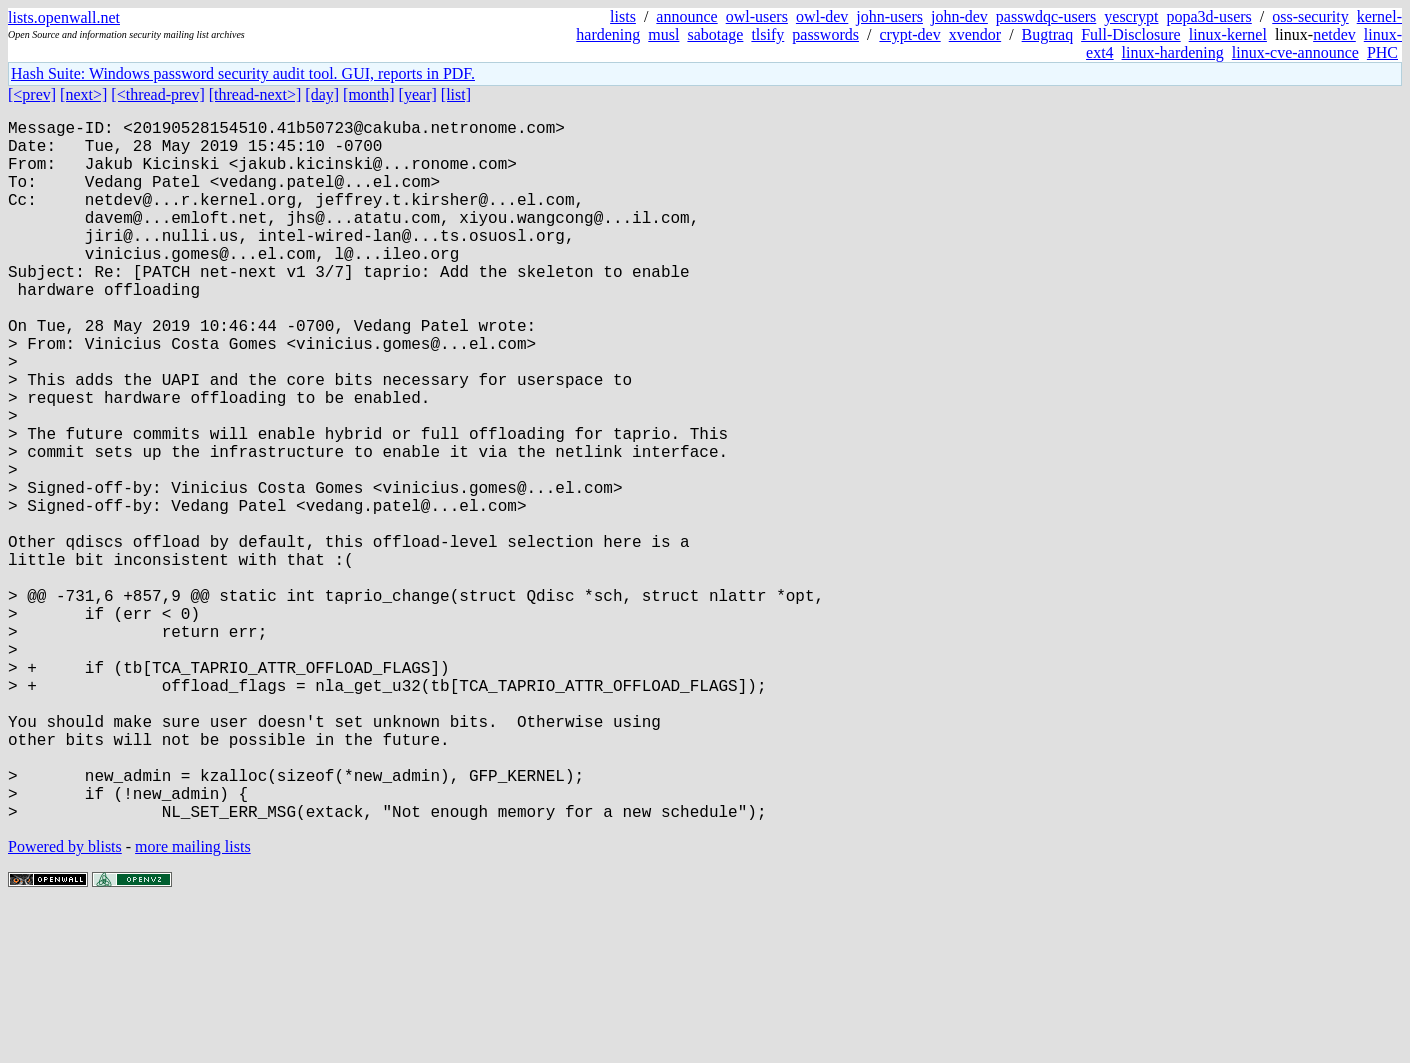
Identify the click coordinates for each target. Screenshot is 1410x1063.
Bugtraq (1048, 34)
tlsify (767, 34)
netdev (1334, 34)
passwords (825, 34)
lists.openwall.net (64, 17)
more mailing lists (193, 1002)
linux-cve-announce (1295, 52)
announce (686, 16)
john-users (889, 16)
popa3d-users (1208, 16)
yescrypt (1131, 16)
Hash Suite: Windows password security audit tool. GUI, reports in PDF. (243, 73)
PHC (1382, 52)
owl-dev (822, 16)
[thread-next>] (255, 94)
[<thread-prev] (157, 94)
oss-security (1310, 16)
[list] (456, 94)
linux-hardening (1173, 52)
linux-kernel (1228, 34)
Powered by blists (65, 1002)
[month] (369, 94)
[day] (322, 94)
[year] (418, 94)
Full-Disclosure (1131, 34)
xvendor (975, 34)
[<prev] (32, 94)
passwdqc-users (1046, 16)
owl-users (757, 16)
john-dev (959, 16)
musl (663, 34)
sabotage (715, 34)
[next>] (83, 94)
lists (623, 16)
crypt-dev (909, 34)
